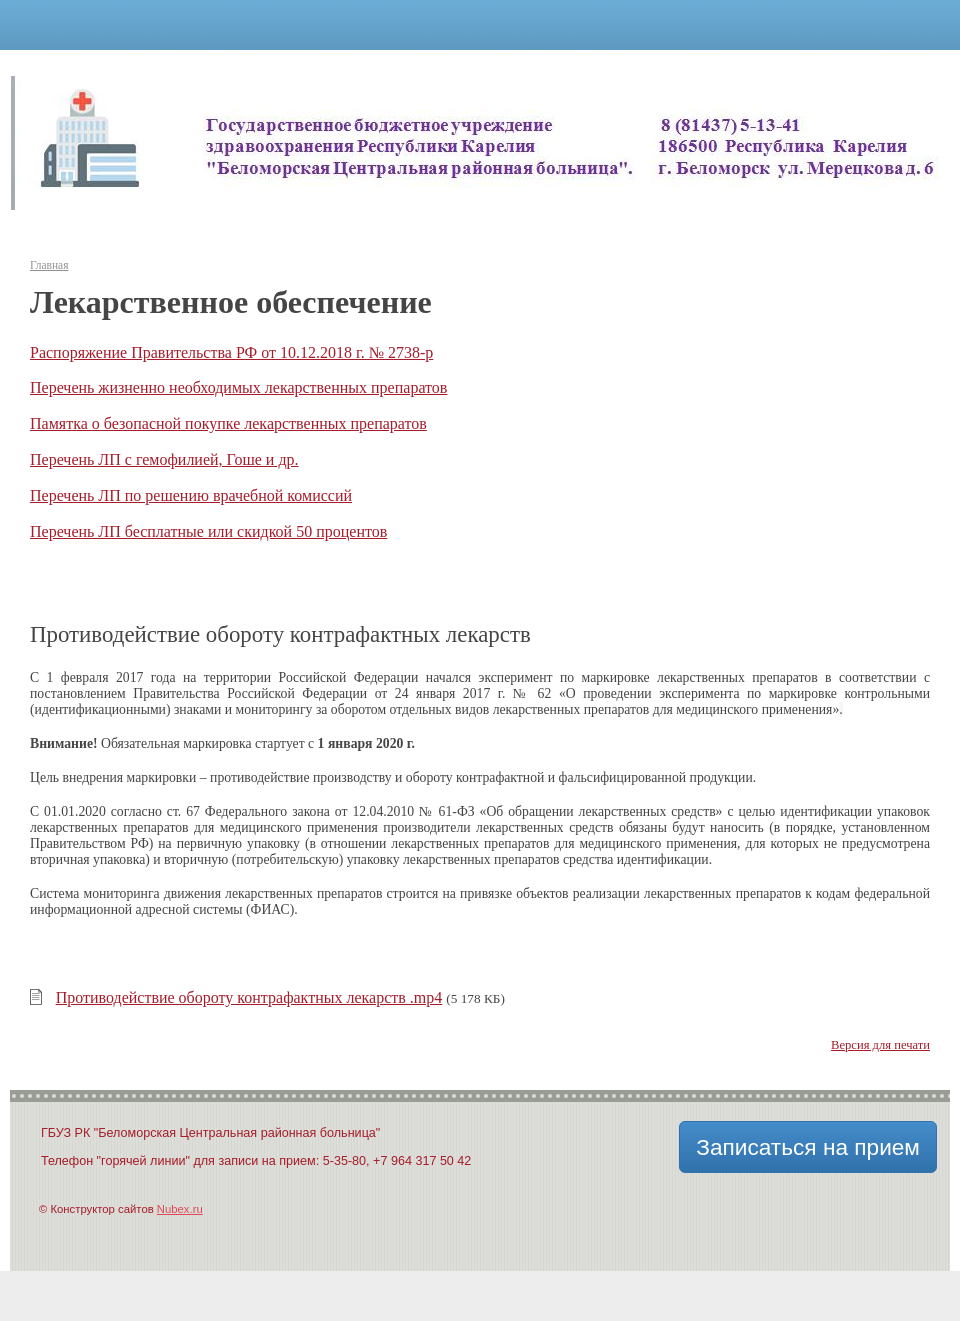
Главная (49, 265)
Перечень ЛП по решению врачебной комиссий (191, 495)
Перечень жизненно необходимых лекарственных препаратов (238, 387)
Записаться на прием (808, 1147)
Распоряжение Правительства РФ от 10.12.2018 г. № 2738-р (231, 352)
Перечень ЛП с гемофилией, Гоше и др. (164, 459)
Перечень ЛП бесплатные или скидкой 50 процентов (208, 531)
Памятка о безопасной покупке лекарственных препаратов (228, 423)
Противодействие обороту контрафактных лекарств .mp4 (249, 997)
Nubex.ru (180, 1209)
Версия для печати (880, 1045)
